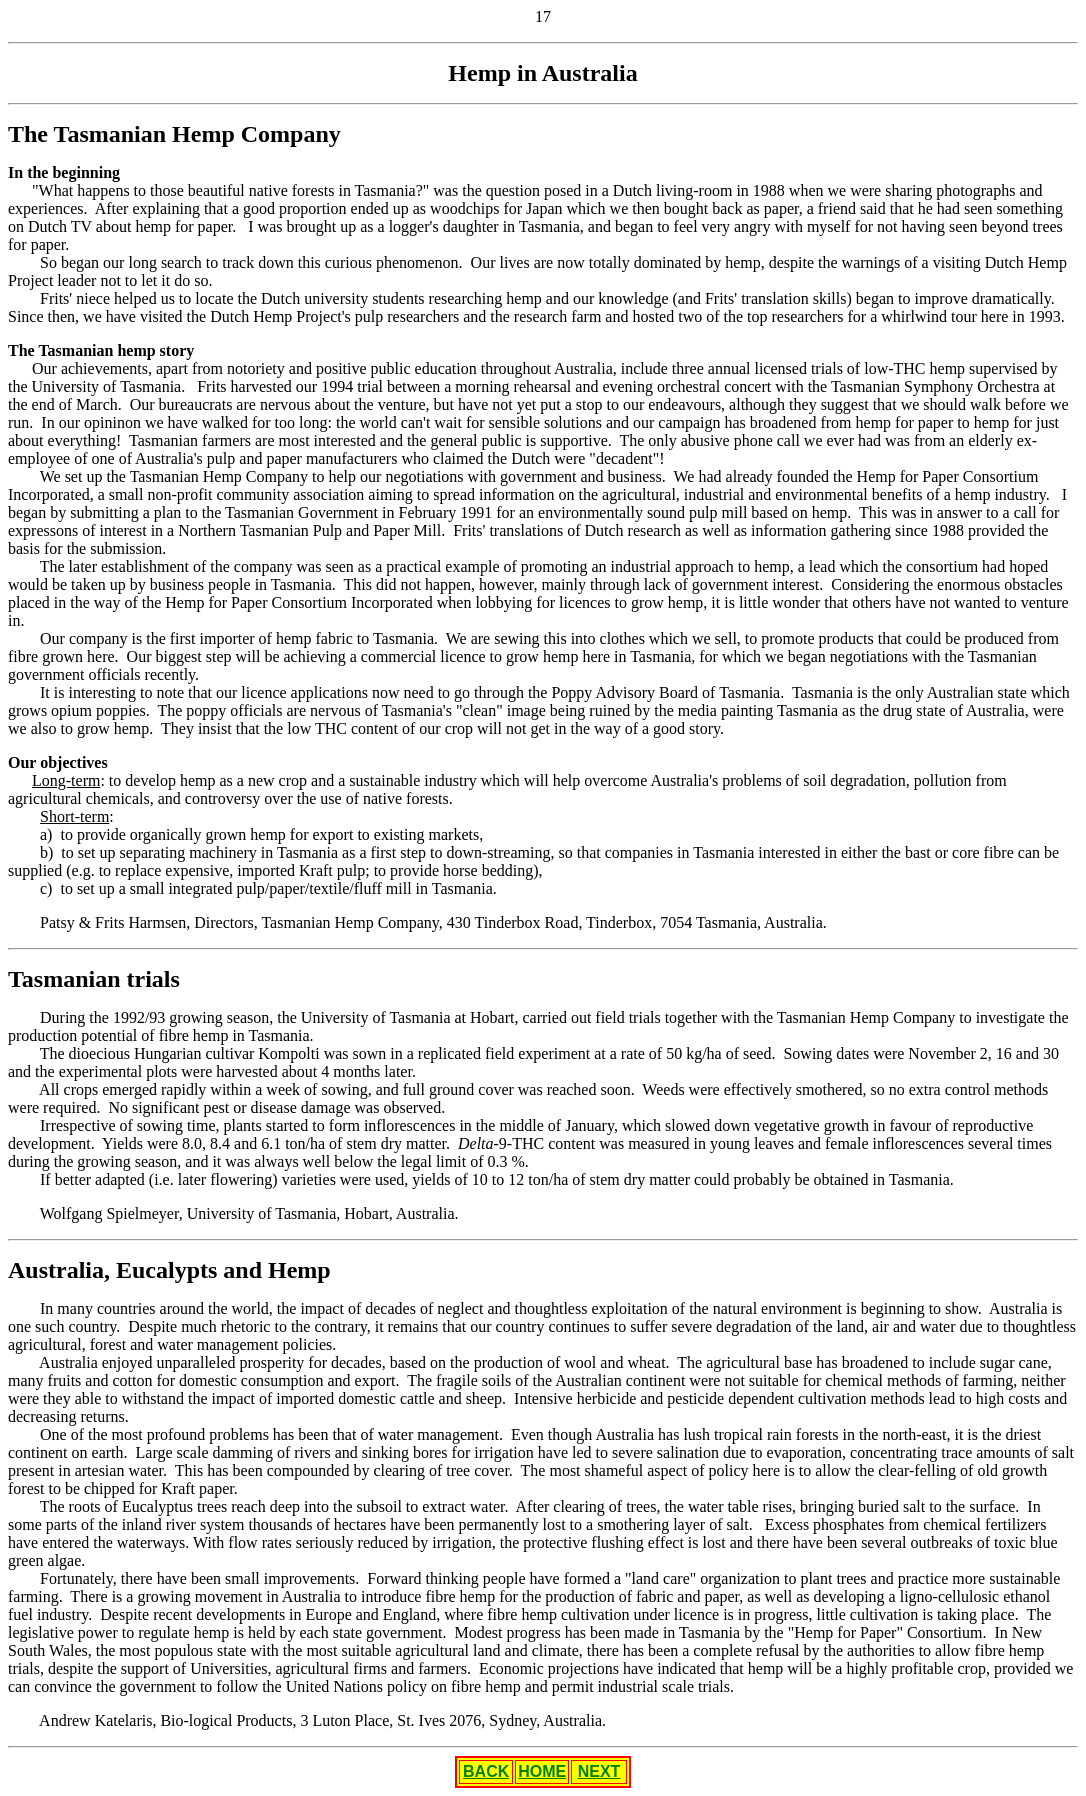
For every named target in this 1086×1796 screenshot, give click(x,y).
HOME (542, 1771)
